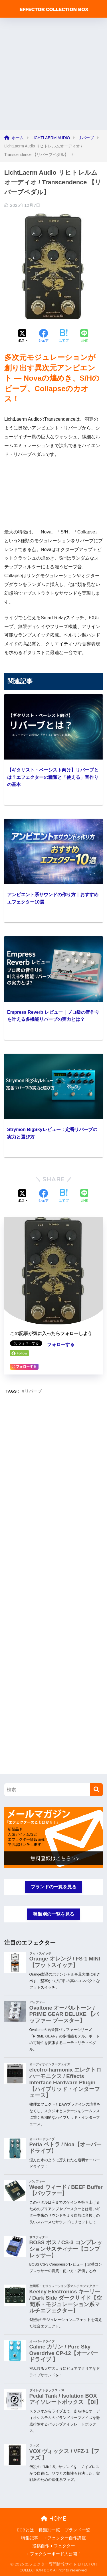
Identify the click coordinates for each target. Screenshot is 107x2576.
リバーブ (33, 1391)
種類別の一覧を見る (53, 1914)
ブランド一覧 (77, 2530)
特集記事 (29, 2538)
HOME (53, 2518)
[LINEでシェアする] (84, 336)
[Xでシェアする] (23, 336)
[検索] (96, 1789)
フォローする (60, 1344)
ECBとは (25, 2530)
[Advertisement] (53, 73)
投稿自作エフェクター (53, 2546)
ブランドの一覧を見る (53, 1886)
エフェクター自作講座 (64, 2538)
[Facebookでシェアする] (43, 336)
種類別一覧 (49, 2530)
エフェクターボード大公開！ (53, 2554)
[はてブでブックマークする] (63, 336)
